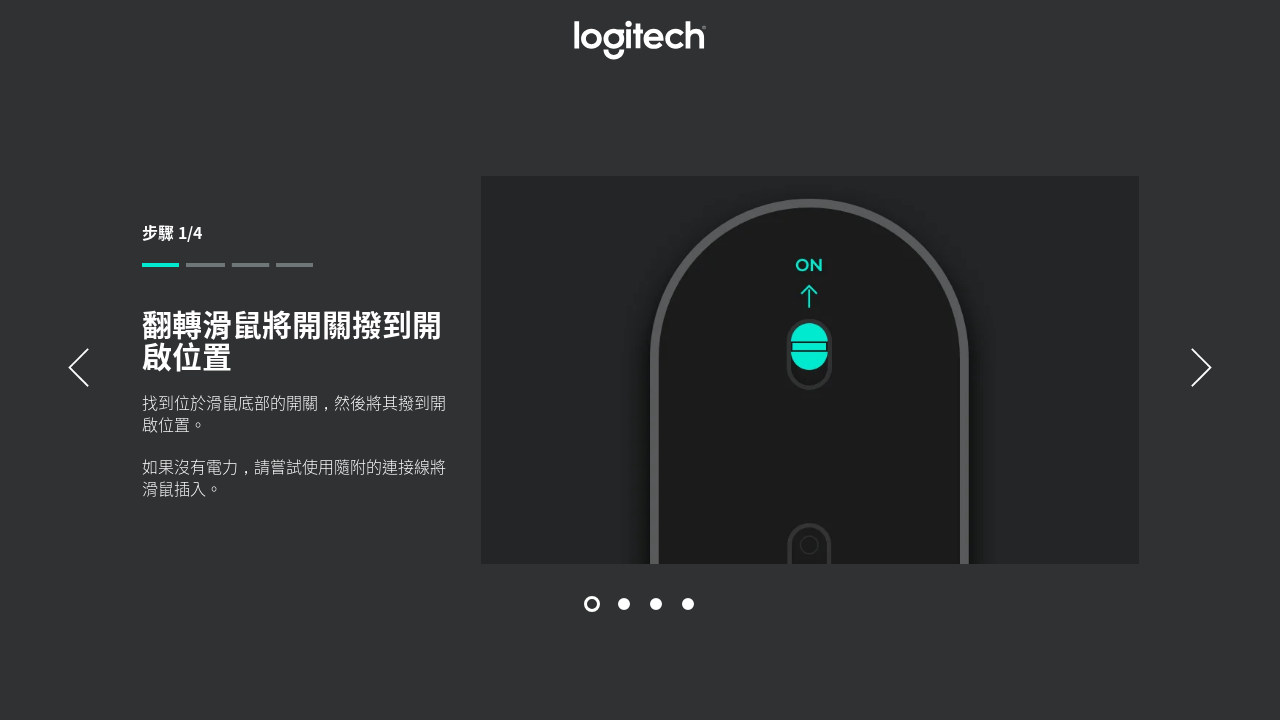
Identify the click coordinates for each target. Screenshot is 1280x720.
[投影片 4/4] (688, 604)
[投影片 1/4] (592, 604)
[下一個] (1201, 369)
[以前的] (78, 369)
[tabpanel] (640, 369)
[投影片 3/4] (656, 604)
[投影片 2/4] (624, 604)
